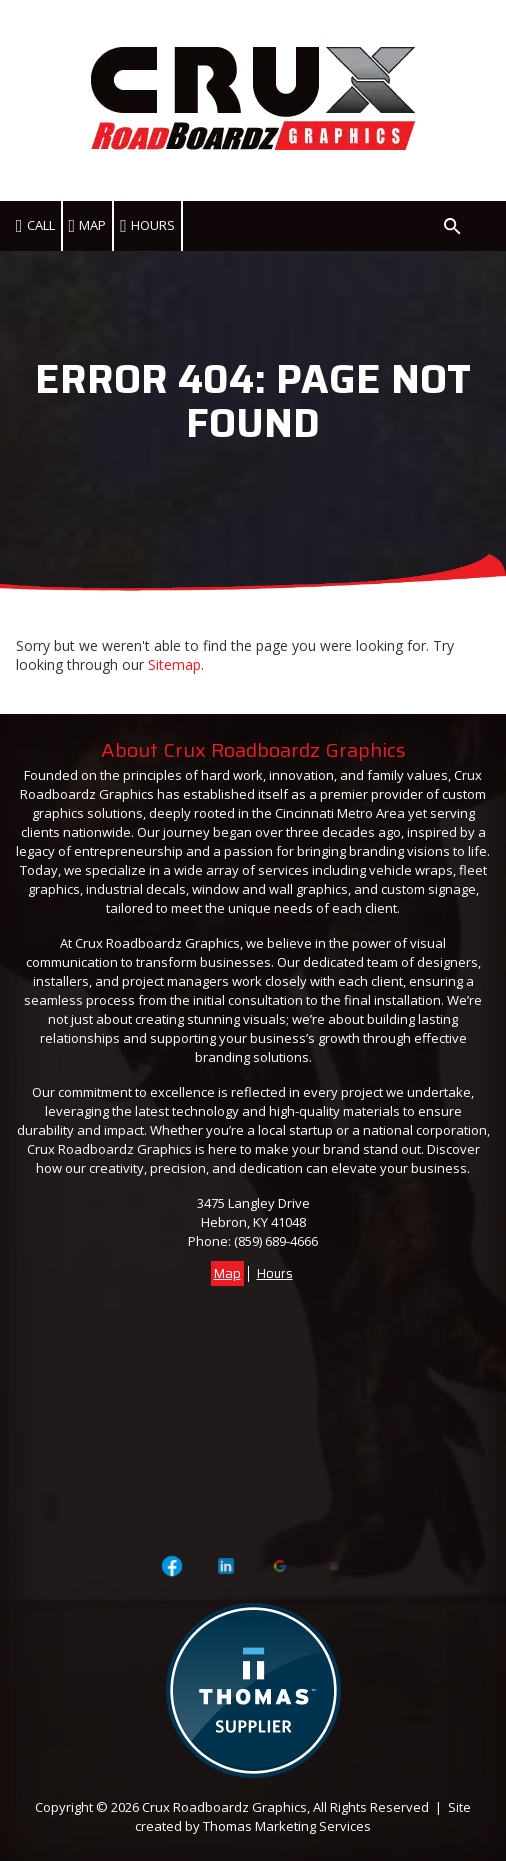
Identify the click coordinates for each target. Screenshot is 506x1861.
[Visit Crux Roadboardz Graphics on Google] (280, 1566)
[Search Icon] (452, 226)
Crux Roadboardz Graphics (224, 1807)
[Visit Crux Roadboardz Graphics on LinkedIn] (226, 1566)
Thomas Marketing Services (287, 1826)
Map (227, 1273)
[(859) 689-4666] (36, 226)
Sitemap (174, 664)
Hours (275, 1273)
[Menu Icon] (481, 226)
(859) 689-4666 (276, 1241)
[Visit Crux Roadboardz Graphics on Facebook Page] (172, 1566)
